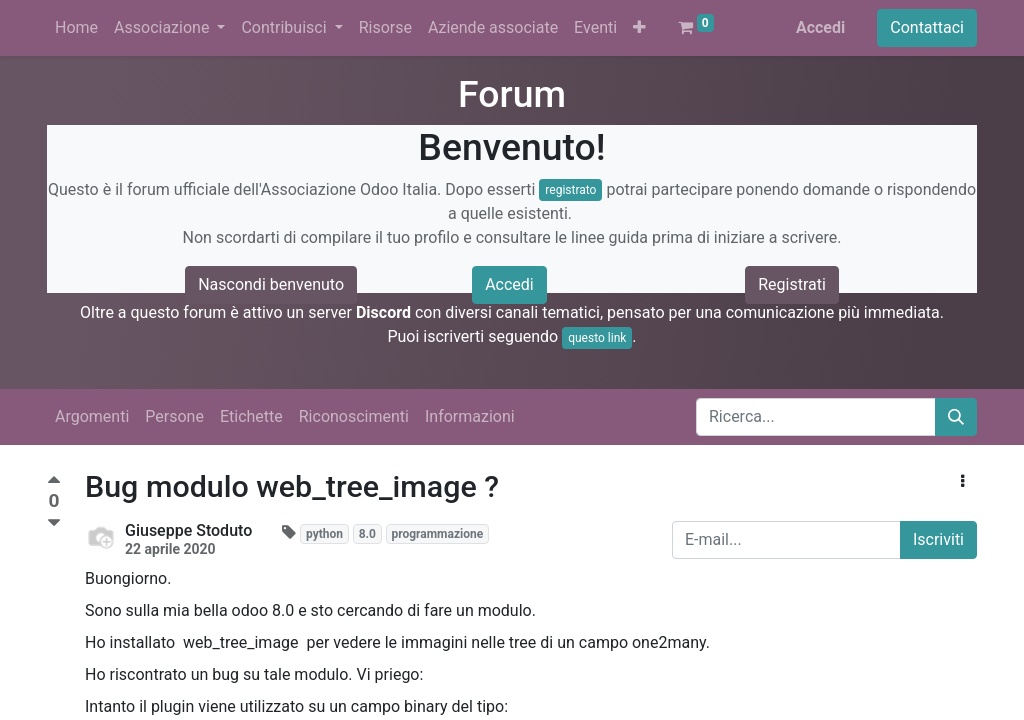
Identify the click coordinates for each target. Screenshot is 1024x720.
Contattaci (927, 27)
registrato (570, 190)
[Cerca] (956, 417)
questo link (597, 338)
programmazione (437, 534)
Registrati (792, 284)
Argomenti (92, 416)
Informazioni (470, 416)
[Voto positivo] (54, 482)
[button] (639, 28)
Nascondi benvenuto (271, 284)
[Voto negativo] (54, 523)
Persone (174, 416)
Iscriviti (938, 539)
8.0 (367, 534)
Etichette (251, 416)
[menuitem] (76, 28)
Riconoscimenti (354, 416)
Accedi (820, 27)
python (324, 534)
